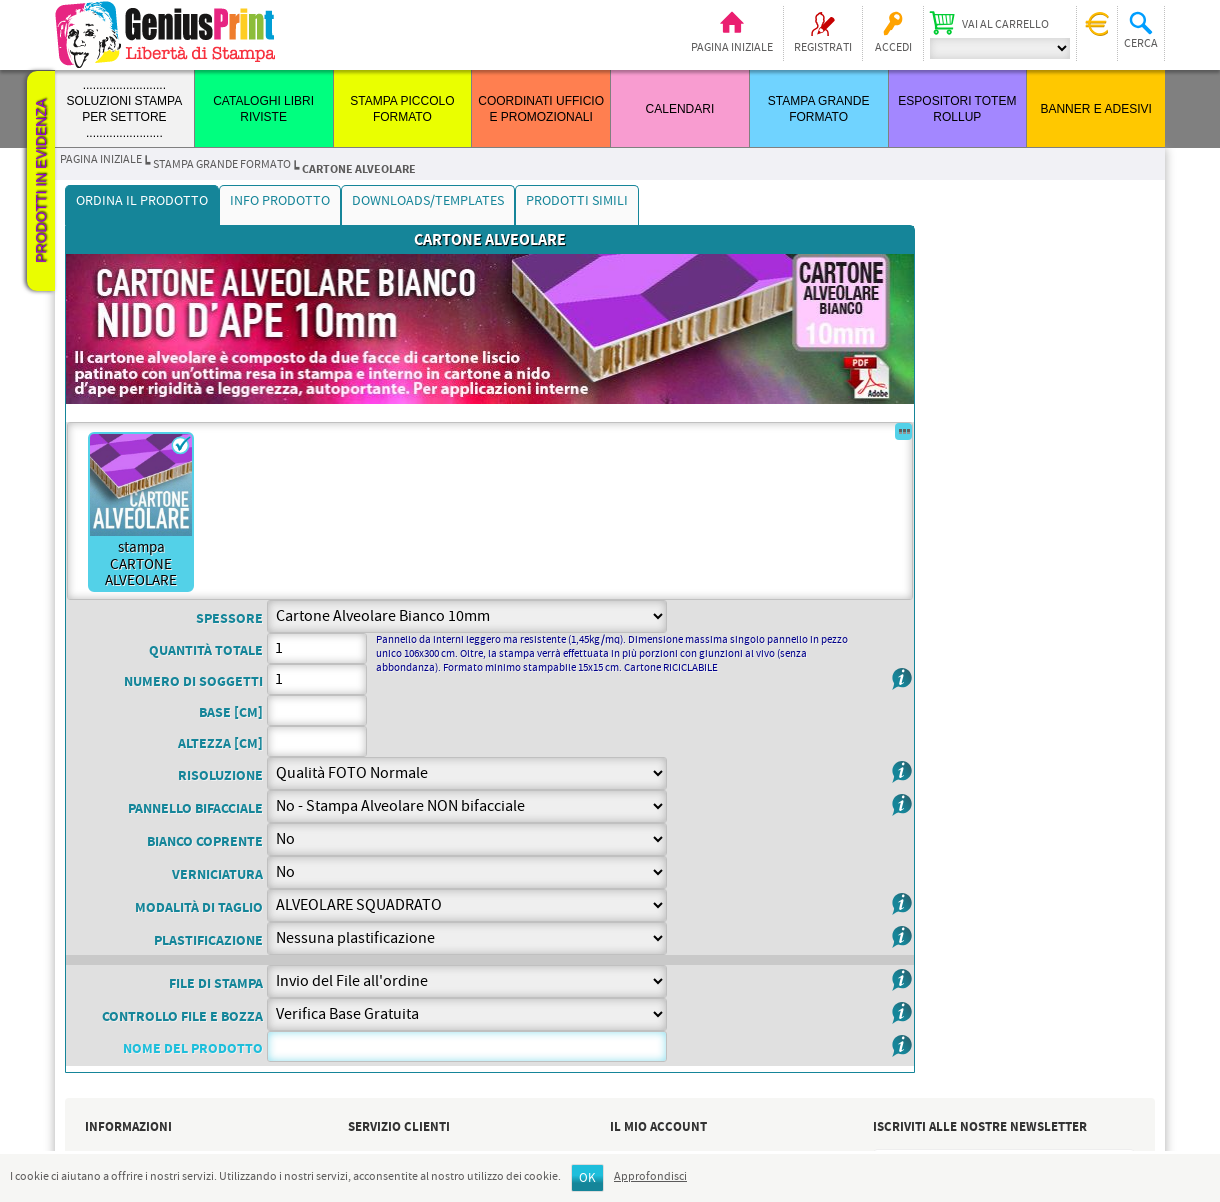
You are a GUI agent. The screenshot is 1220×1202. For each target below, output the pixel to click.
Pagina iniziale (732, 48)
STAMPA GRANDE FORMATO (222, 165)
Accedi (893, 48)
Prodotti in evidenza (41, 181)
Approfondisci (650, 1177)
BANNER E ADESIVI (1095, 109)
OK (587, 1178)
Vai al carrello (1005, 25)
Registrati (823, 48)
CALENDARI (680, 109)
